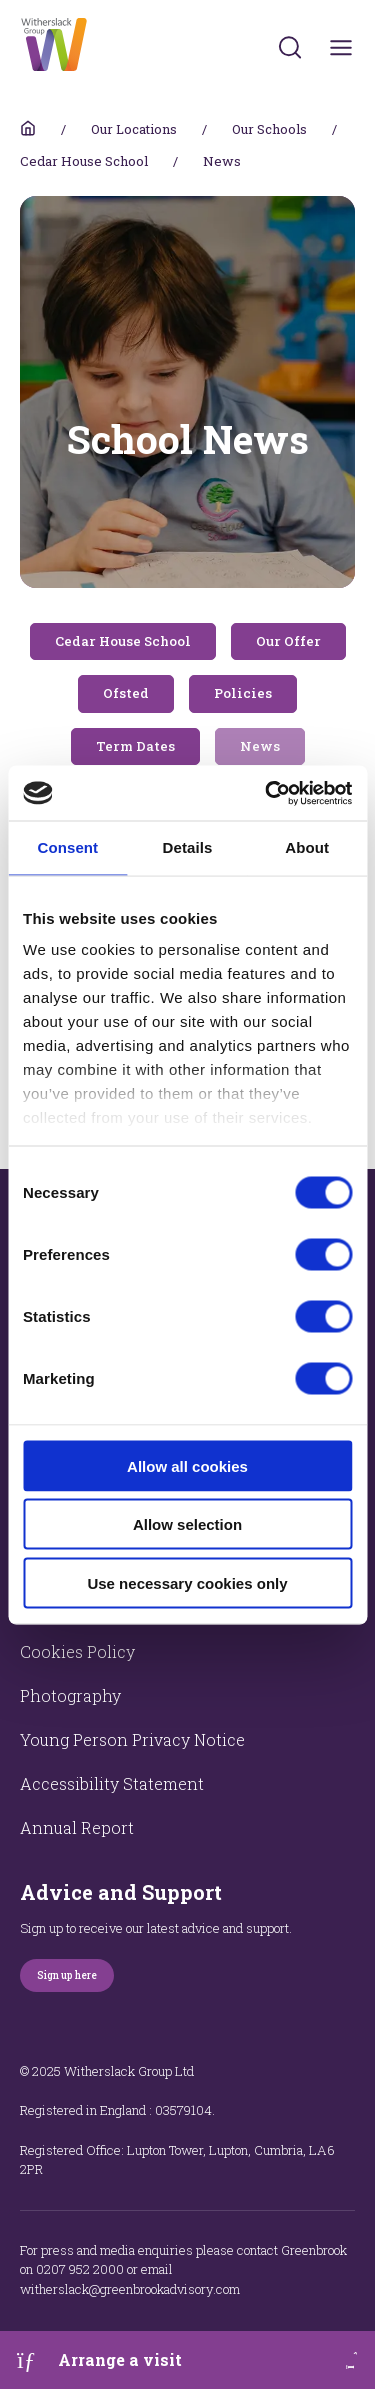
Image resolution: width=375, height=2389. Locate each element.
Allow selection (187, 1524)
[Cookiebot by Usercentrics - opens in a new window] (267, 793)
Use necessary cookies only (187, 1582)
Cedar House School (84, 161)
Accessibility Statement (112, 1783)
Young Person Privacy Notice (132, 1739)
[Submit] (290, 47)
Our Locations (134, 129)
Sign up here (67, 1975)
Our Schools (269, 129)
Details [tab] (188, 847)
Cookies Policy (77, 1651)
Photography (70, 1695)
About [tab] (307, 847)
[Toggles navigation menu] (341, 47)
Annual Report (77, 1827)
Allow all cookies (187, 1465)
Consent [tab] (67, 847)
